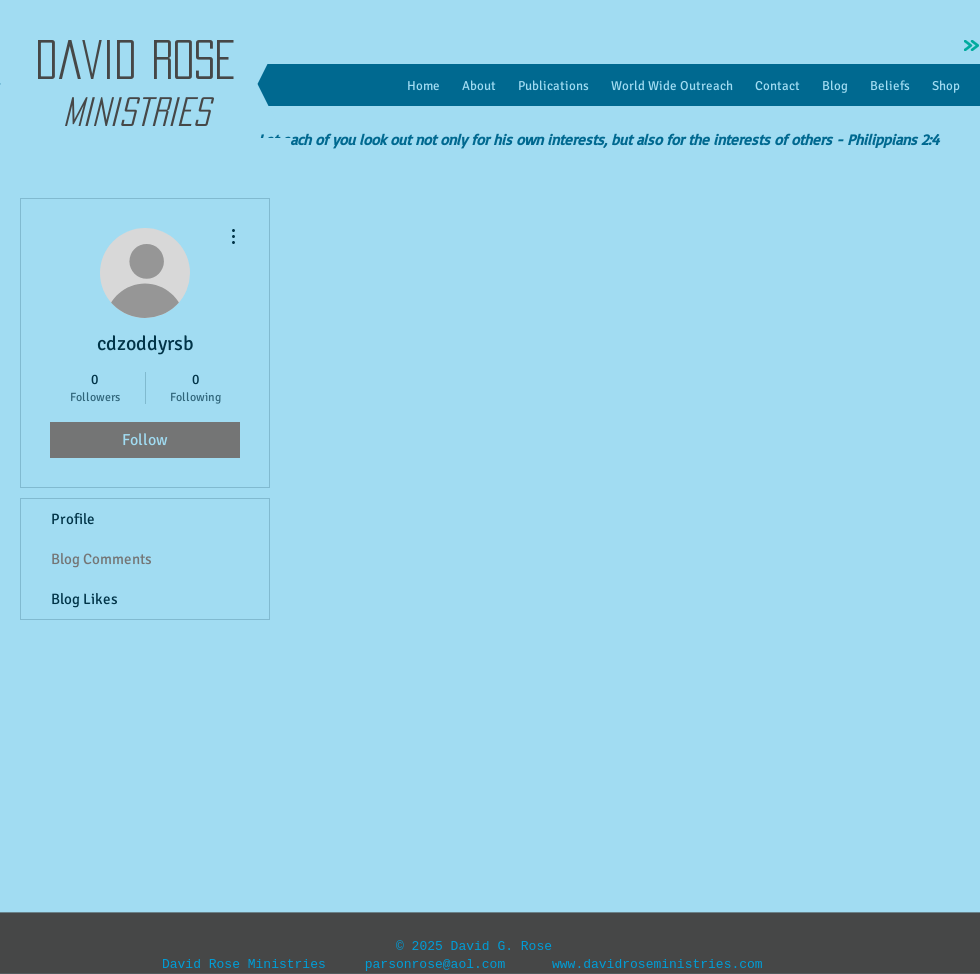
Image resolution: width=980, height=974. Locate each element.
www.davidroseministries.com (657, 964)
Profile (73, 519)
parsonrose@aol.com (435, 964)
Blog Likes (84, 599)
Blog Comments (101, 559)
